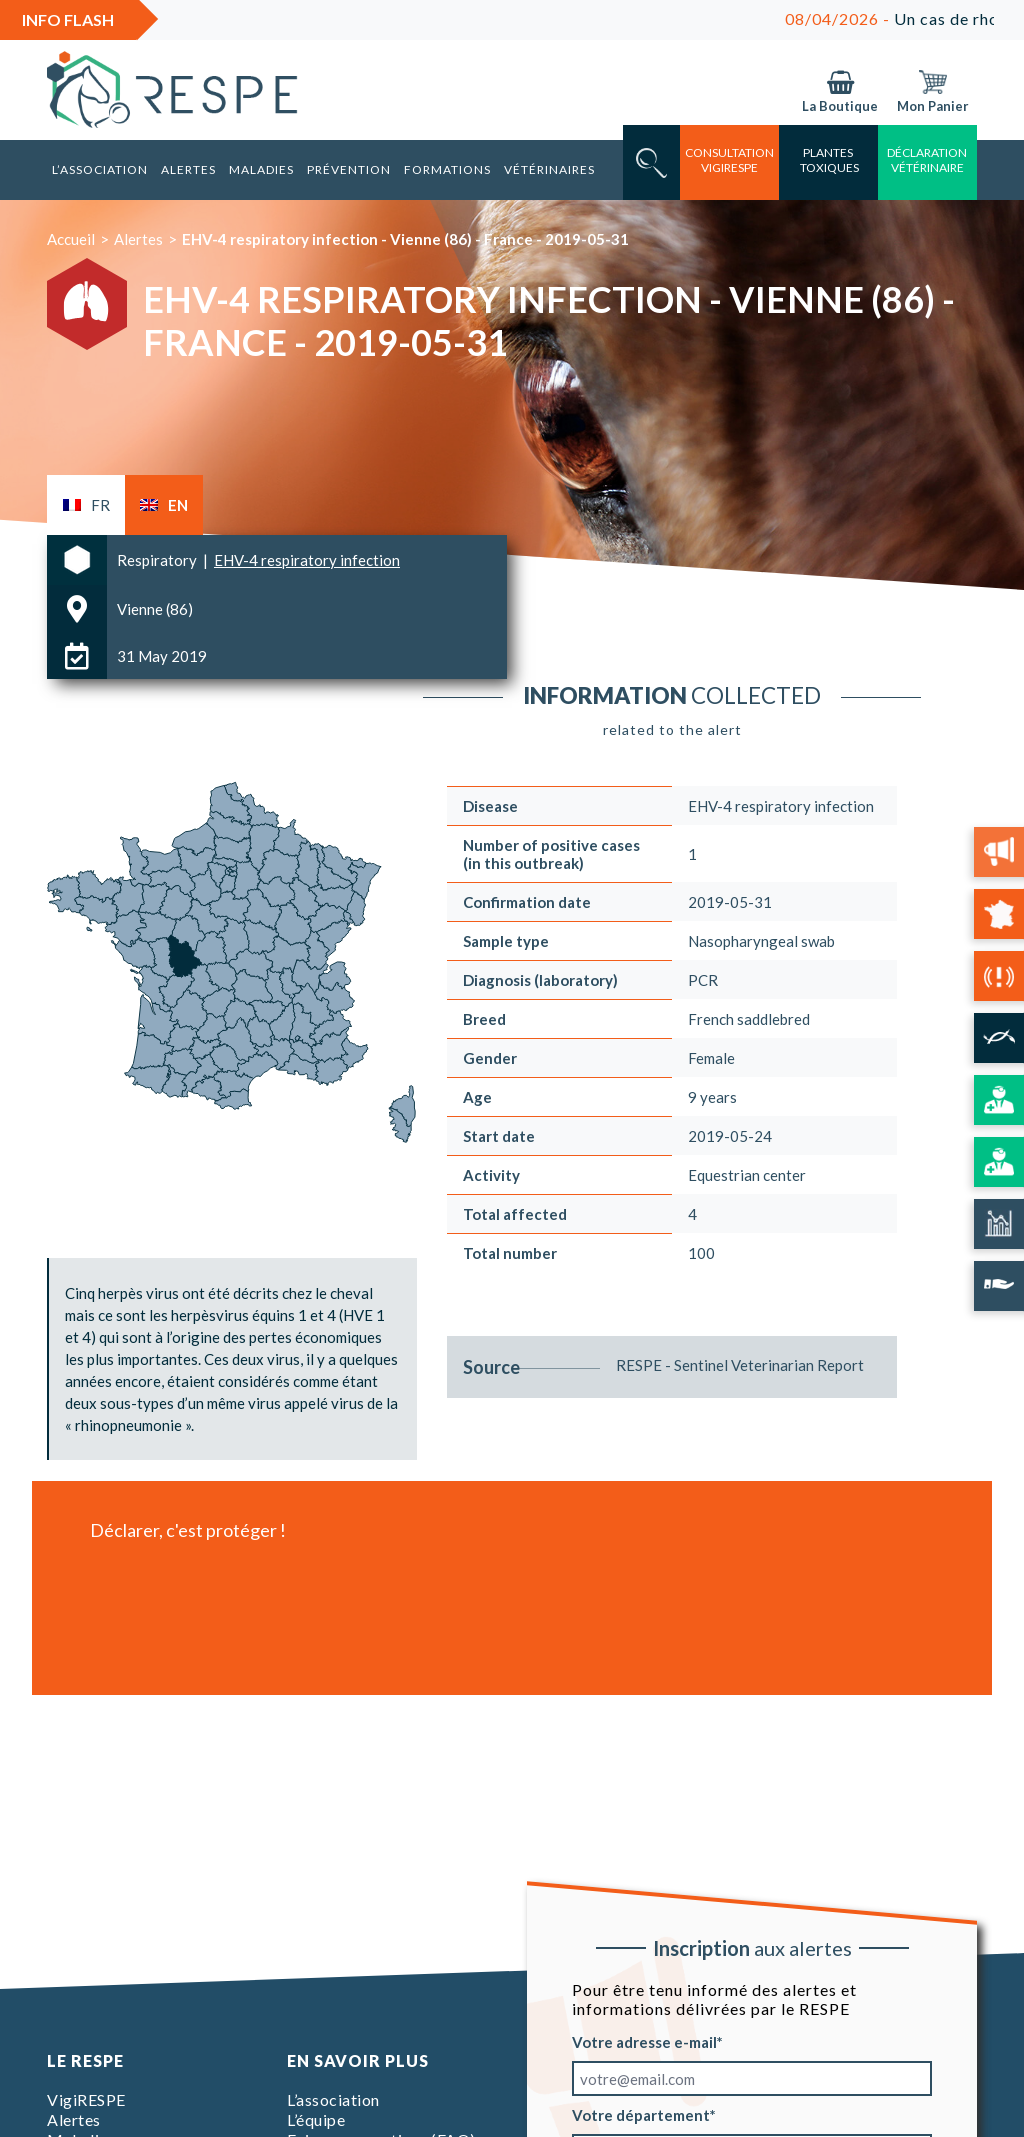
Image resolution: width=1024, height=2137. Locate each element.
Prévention (349, 169)
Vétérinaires (549, 169)
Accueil (71, 239)
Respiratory (158, 560)
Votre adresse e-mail (644, 2042)
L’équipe (316, 2119)
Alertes (188, 169)
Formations (447, 169)
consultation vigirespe (729, 160)
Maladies (261, 169)
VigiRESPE (86, 2099)
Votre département (641, 2115)
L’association (100, 169)
